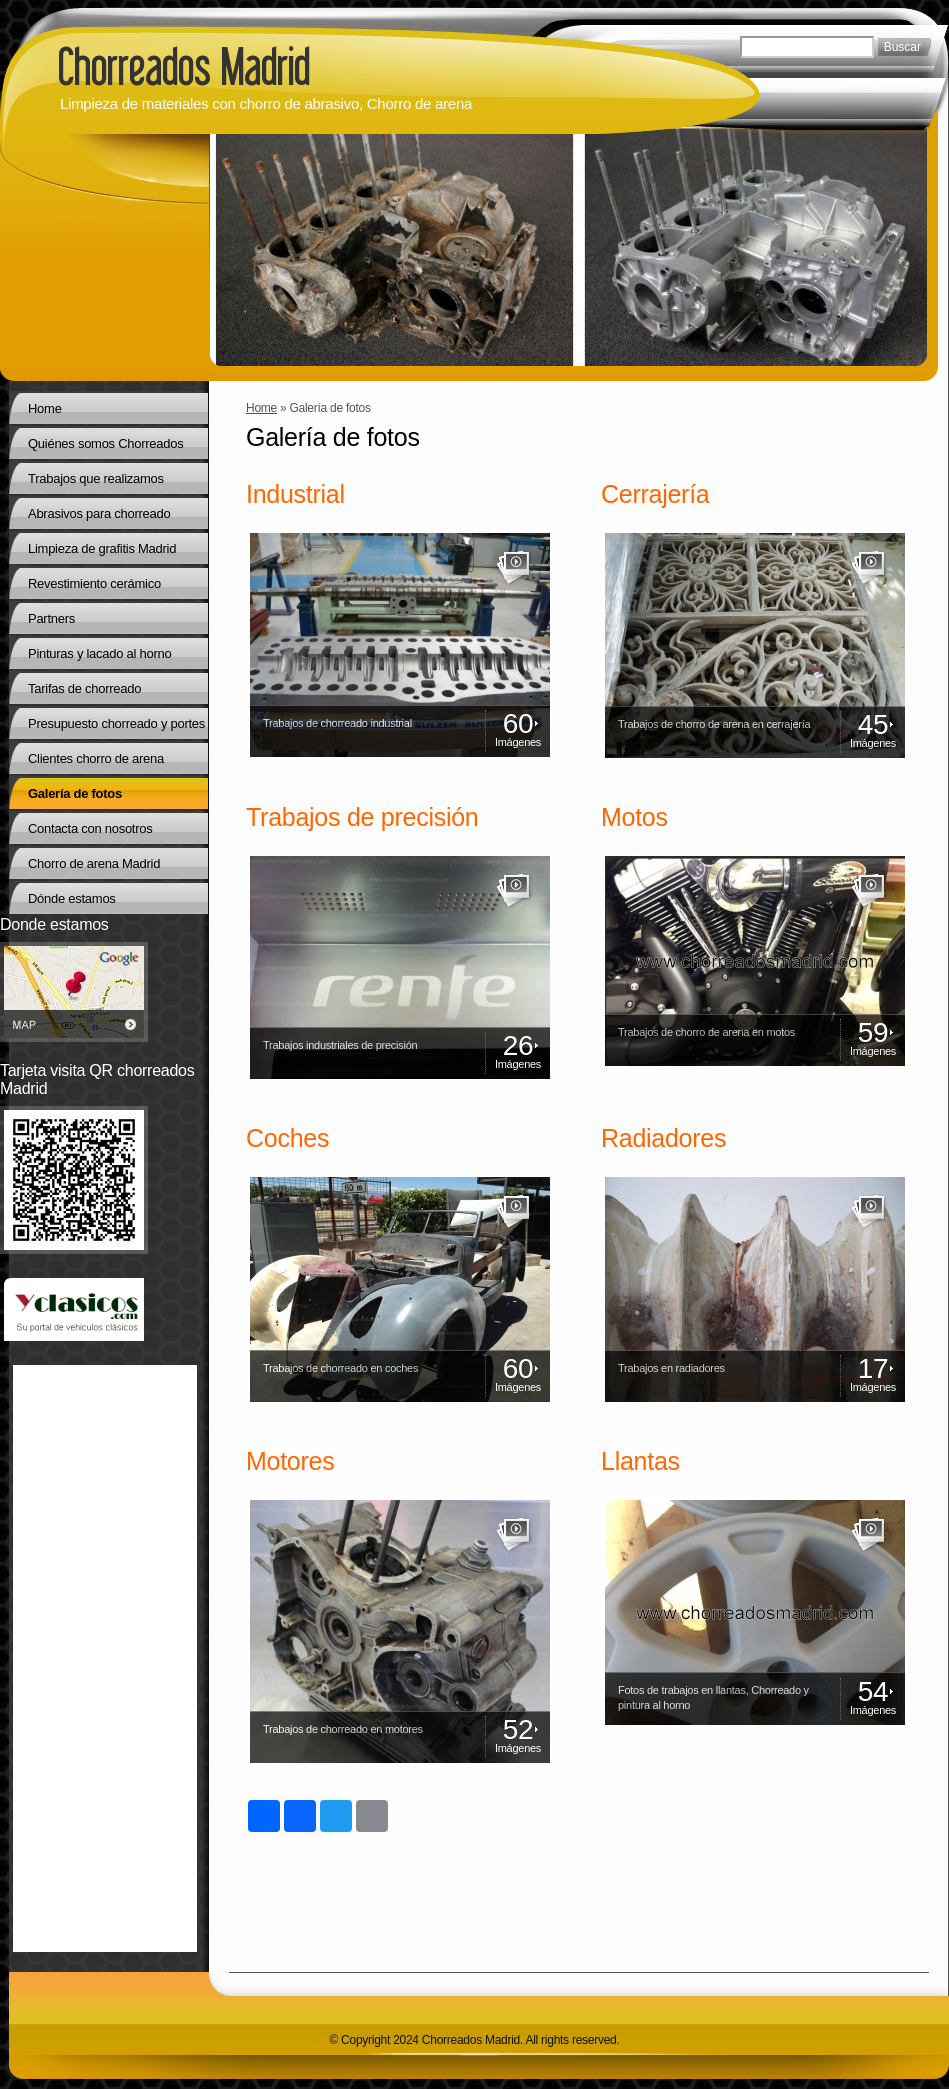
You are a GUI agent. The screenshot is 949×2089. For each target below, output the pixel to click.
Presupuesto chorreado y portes (116, 723)
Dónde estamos (72, 898)
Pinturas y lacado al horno (99, 653)
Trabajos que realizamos (96, 478)
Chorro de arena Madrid (94, 863)
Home (261, 408)
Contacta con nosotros (90, 828)
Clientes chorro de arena (96, 758)
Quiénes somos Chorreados (105, 443)
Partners (51, 618)
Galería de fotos (75, 793)
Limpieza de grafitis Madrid (102, 548)
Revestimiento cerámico (94, 583)
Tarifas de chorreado (84, 688)
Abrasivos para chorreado (99, 513)
